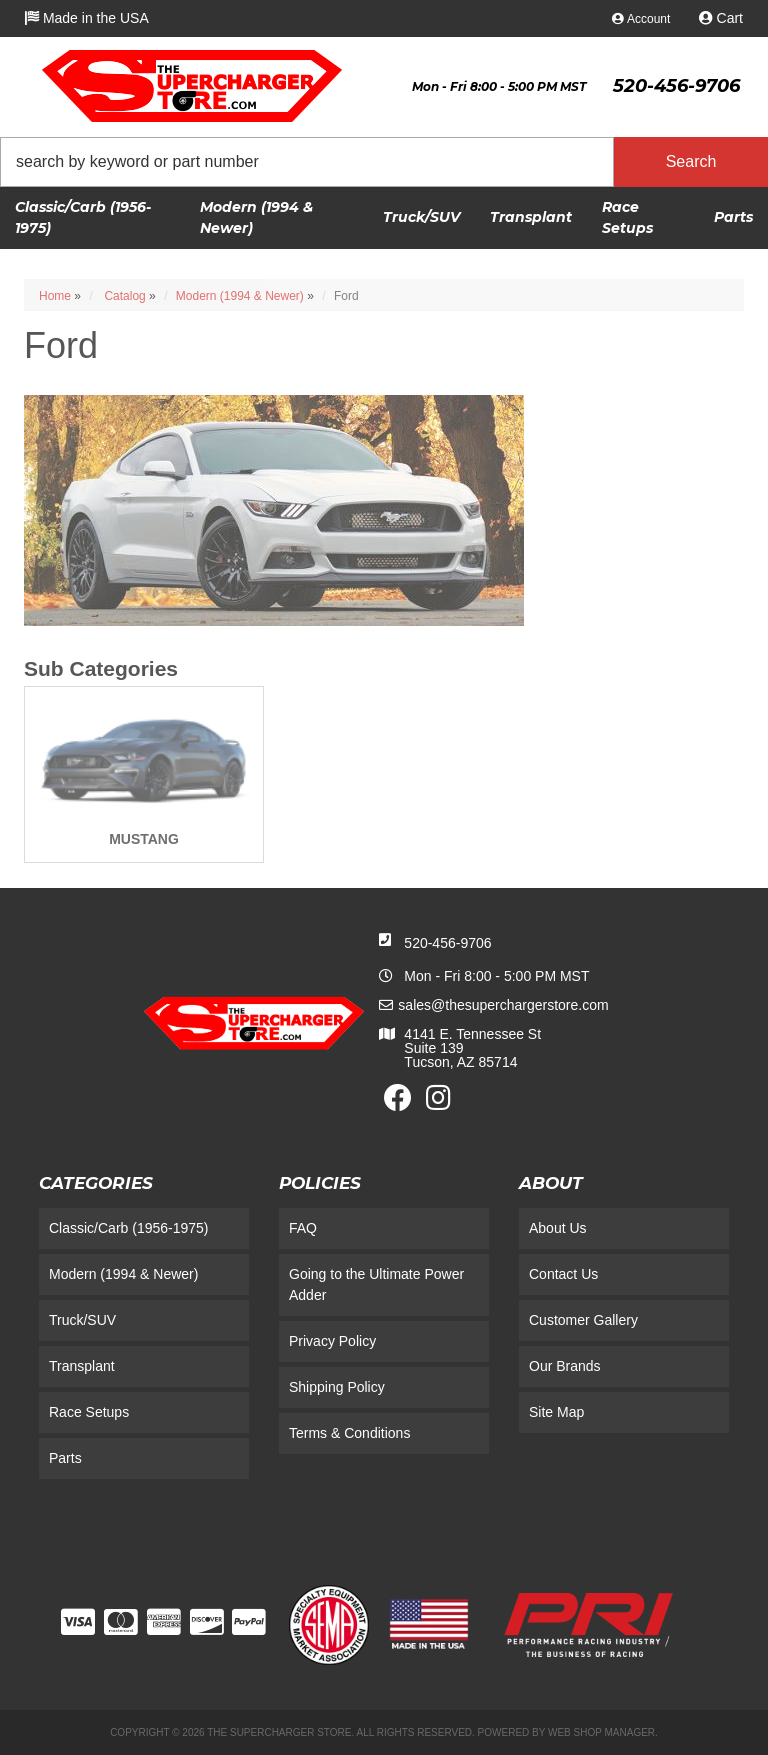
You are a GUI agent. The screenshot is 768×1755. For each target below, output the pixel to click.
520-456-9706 (447, 943)
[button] (384, 162)
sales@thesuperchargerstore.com (503, 1005)
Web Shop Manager (601, 1732)
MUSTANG (144, 839)
